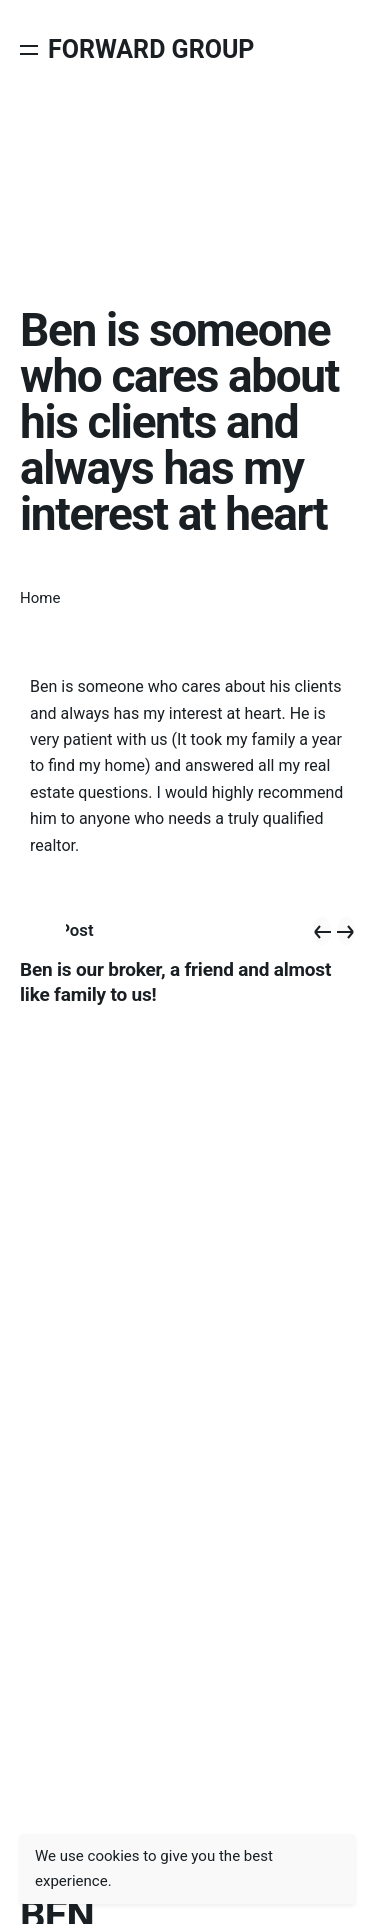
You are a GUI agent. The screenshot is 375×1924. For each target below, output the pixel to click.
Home (40, 598)
